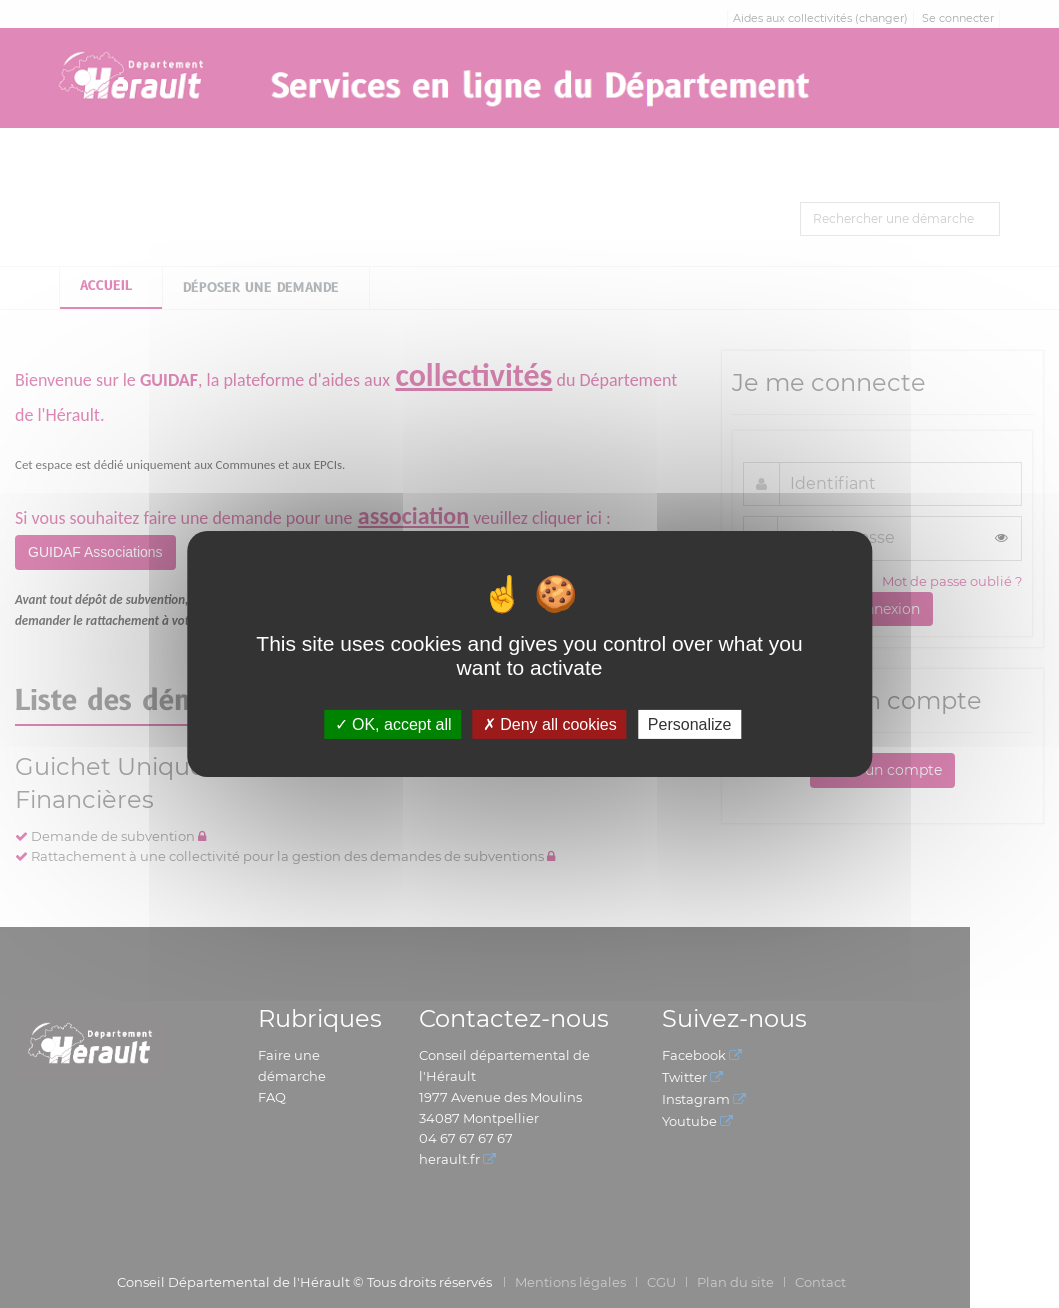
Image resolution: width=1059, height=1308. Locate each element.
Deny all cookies (550, 724)
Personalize (690, 724)
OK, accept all (393, 724)
